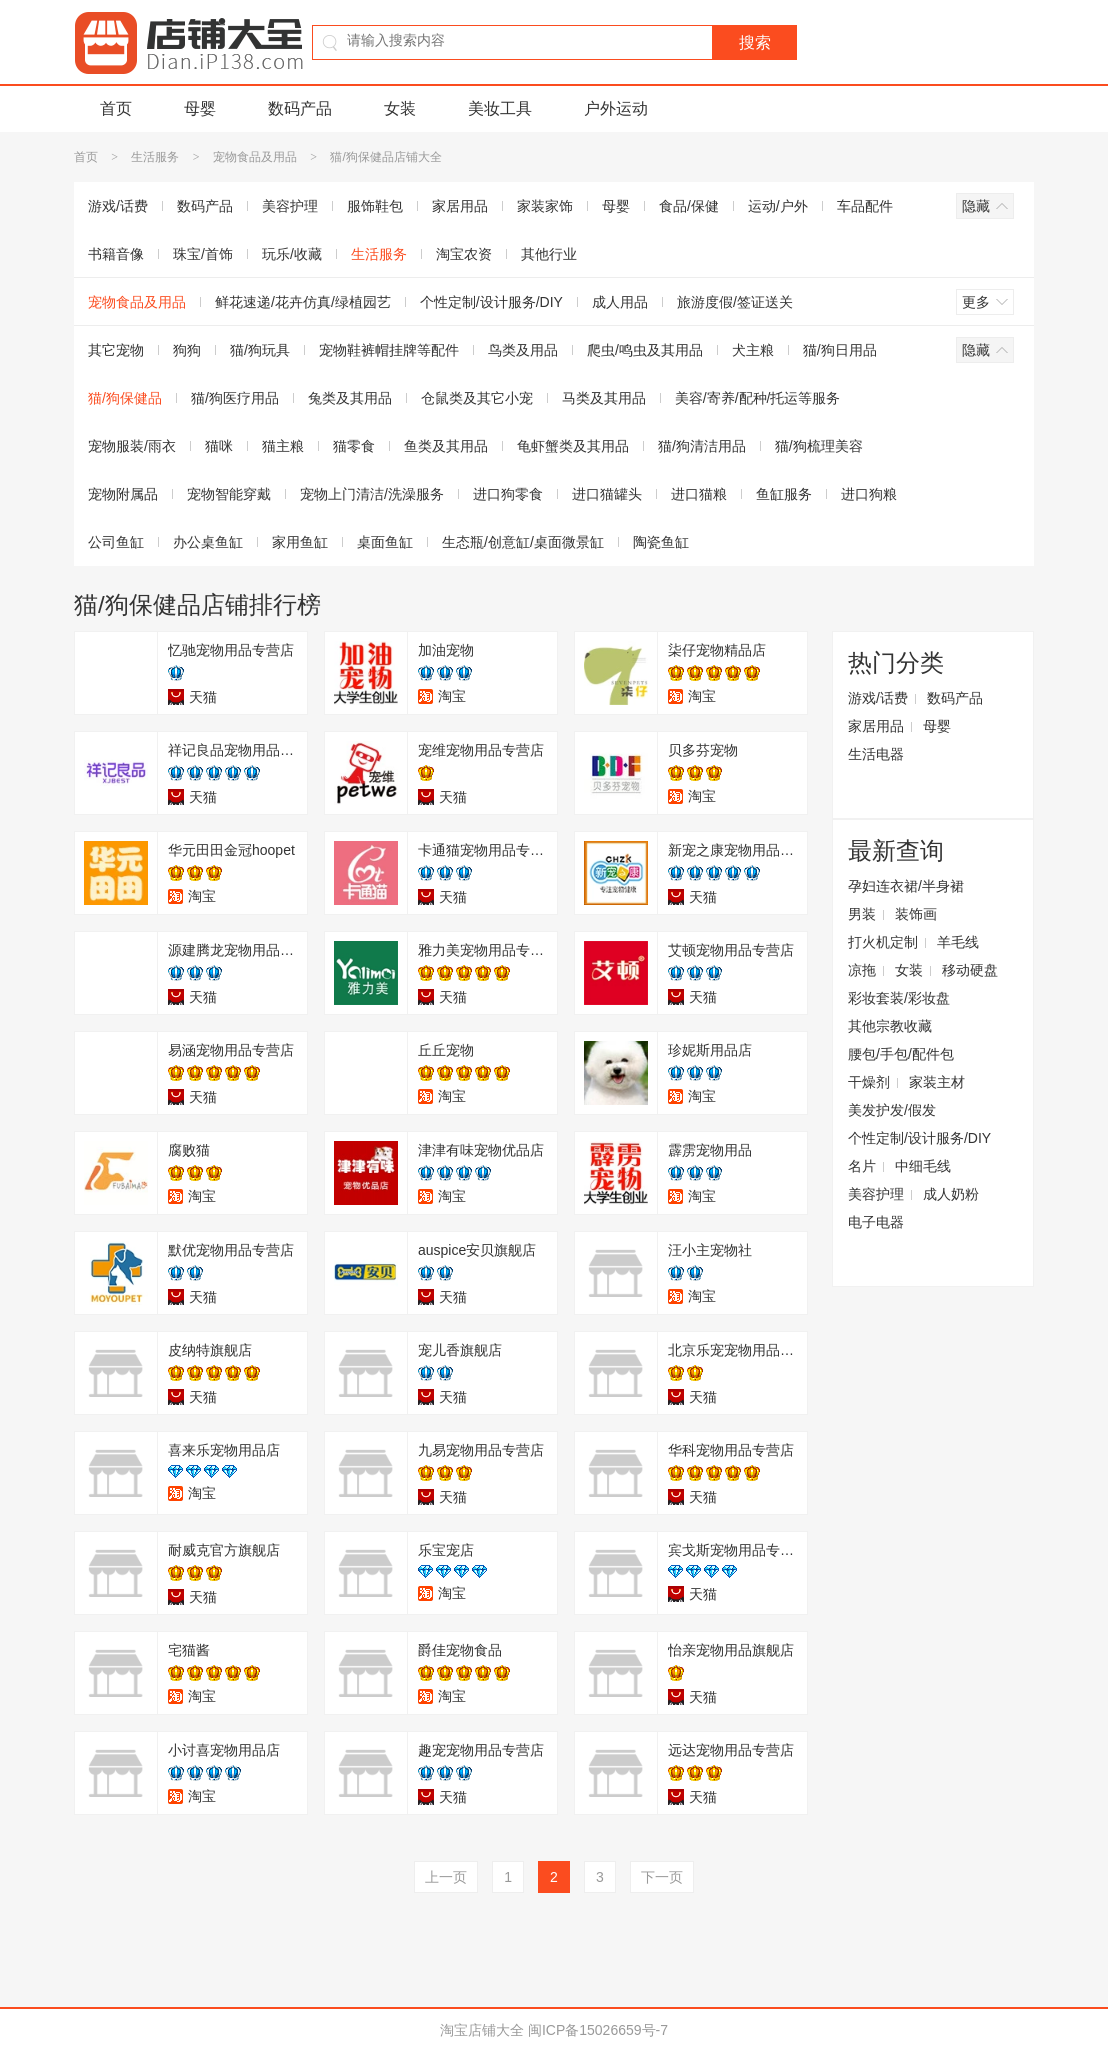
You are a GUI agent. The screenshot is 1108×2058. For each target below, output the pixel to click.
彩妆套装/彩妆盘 (899, 998)
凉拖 (862, 970)
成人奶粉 (951, 1194)
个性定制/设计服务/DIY (491, 302)
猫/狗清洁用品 (702, 446)
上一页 (446, 1877)
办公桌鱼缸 (208, 542)
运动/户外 (778, 206)
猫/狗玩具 (260, 350)
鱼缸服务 (784, 494)
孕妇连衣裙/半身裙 (906, 886)
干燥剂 (869, 1082)
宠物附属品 (123, 494)
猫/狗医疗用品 (235, 398)
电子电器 (876, 1222)
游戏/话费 (118, 206)
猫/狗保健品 (125, 398)
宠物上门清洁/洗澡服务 (372, 494)
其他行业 (549, 254)
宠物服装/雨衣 (132, 446)
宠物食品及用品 (255, 157)
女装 (400, 108)
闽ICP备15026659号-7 (598, 2030)
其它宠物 (116, 350)
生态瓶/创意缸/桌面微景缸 (523, 542)
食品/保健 (689, 206)
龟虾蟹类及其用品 (573, 446)
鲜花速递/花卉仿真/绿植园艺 (303, 302)
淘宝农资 (464, 254)
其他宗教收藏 (890, 1026)
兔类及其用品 (350, 398)
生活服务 (155, 157)
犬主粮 (753, 350)
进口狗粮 (869, 494)
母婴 (200, 108)
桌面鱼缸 (385, 542)
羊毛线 (958, 942)
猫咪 (219, 446)
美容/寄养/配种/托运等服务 (758, 398)
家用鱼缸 (300, 542)
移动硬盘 (970, 970)
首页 (116, 108)
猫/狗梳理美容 (819, 446)
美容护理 (290, 206)
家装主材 (937, 1082)
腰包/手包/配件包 (901, 1054)
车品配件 (865, 206)
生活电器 (876, 754)
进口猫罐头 (607, 494)
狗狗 (187, 350)
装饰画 (916, 914)
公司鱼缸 (116, 542)
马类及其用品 (604, 398)
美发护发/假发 (892, 1110)
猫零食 (354, 446)
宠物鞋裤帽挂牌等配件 (389, 350)
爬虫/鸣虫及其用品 (645, 350)
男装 (862, 914)
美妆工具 (500, 108)
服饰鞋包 (375, 206)
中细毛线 (923, 1166)
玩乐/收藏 (292, 254)
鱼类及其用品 (446, 446)
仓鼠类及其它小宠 (477, 398)
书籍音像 (116, 254)
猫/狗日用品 (840, 350)
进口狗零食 (508, 494)
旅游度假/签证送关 (735, 302)
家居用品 (460, 206)
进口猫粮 (699, 494)
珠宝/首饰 (203, 254)
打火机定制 (883, 942)
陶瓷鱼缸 (661, 542)
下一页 (662, 1877)
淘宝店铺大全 (482, 2030)
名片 (862, 1166)
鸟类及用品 (523, 350)
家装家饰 (545, 206)
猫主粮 (283, 446)
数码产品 (300, 108)
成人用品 (620, 302)
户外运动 (616, 108)
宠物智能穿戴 (229, 494)
